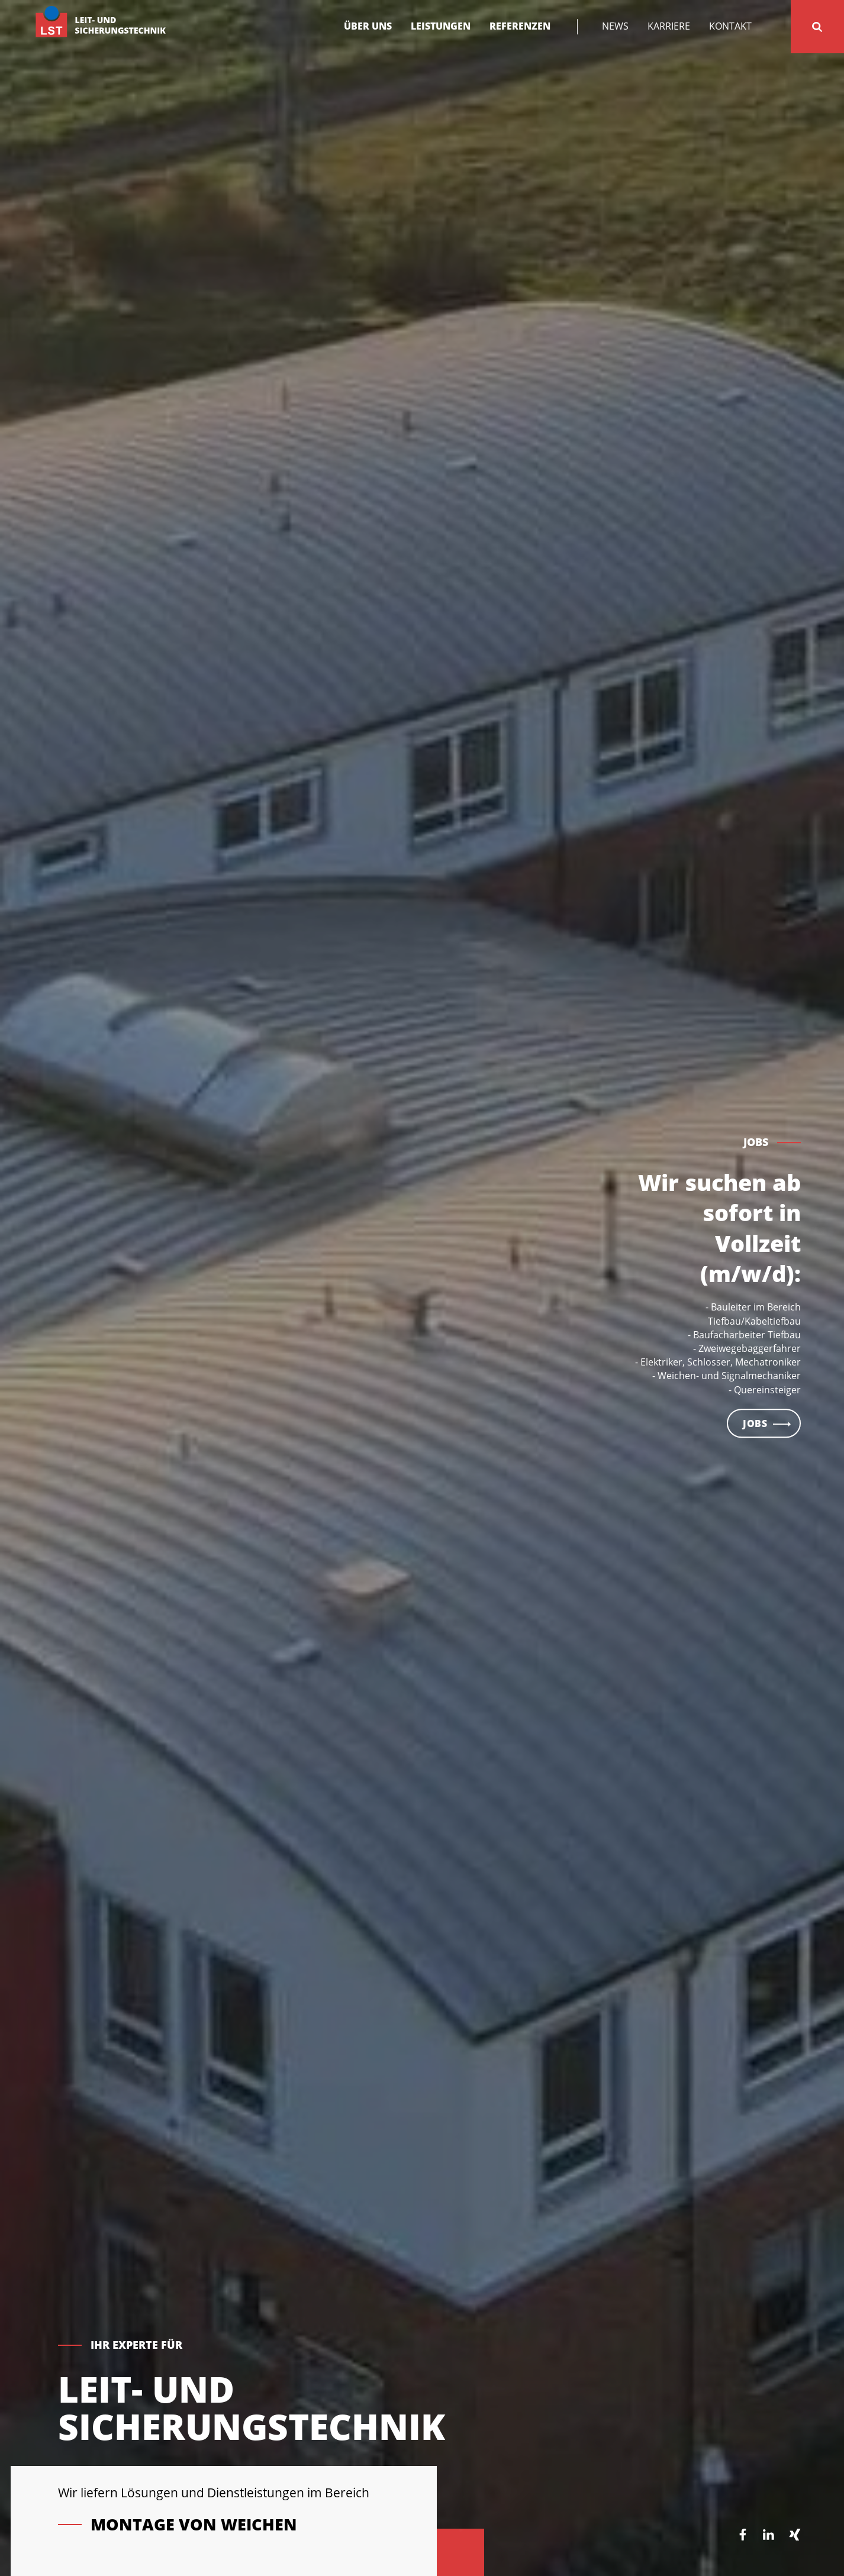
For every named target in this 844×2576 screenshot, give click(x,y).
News (615, 26)
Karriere (669, 26)
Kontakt (730, 26)
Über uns (368, 26)
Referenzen (519, 26)
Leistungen (441, 26)
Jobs (755, 1446)
